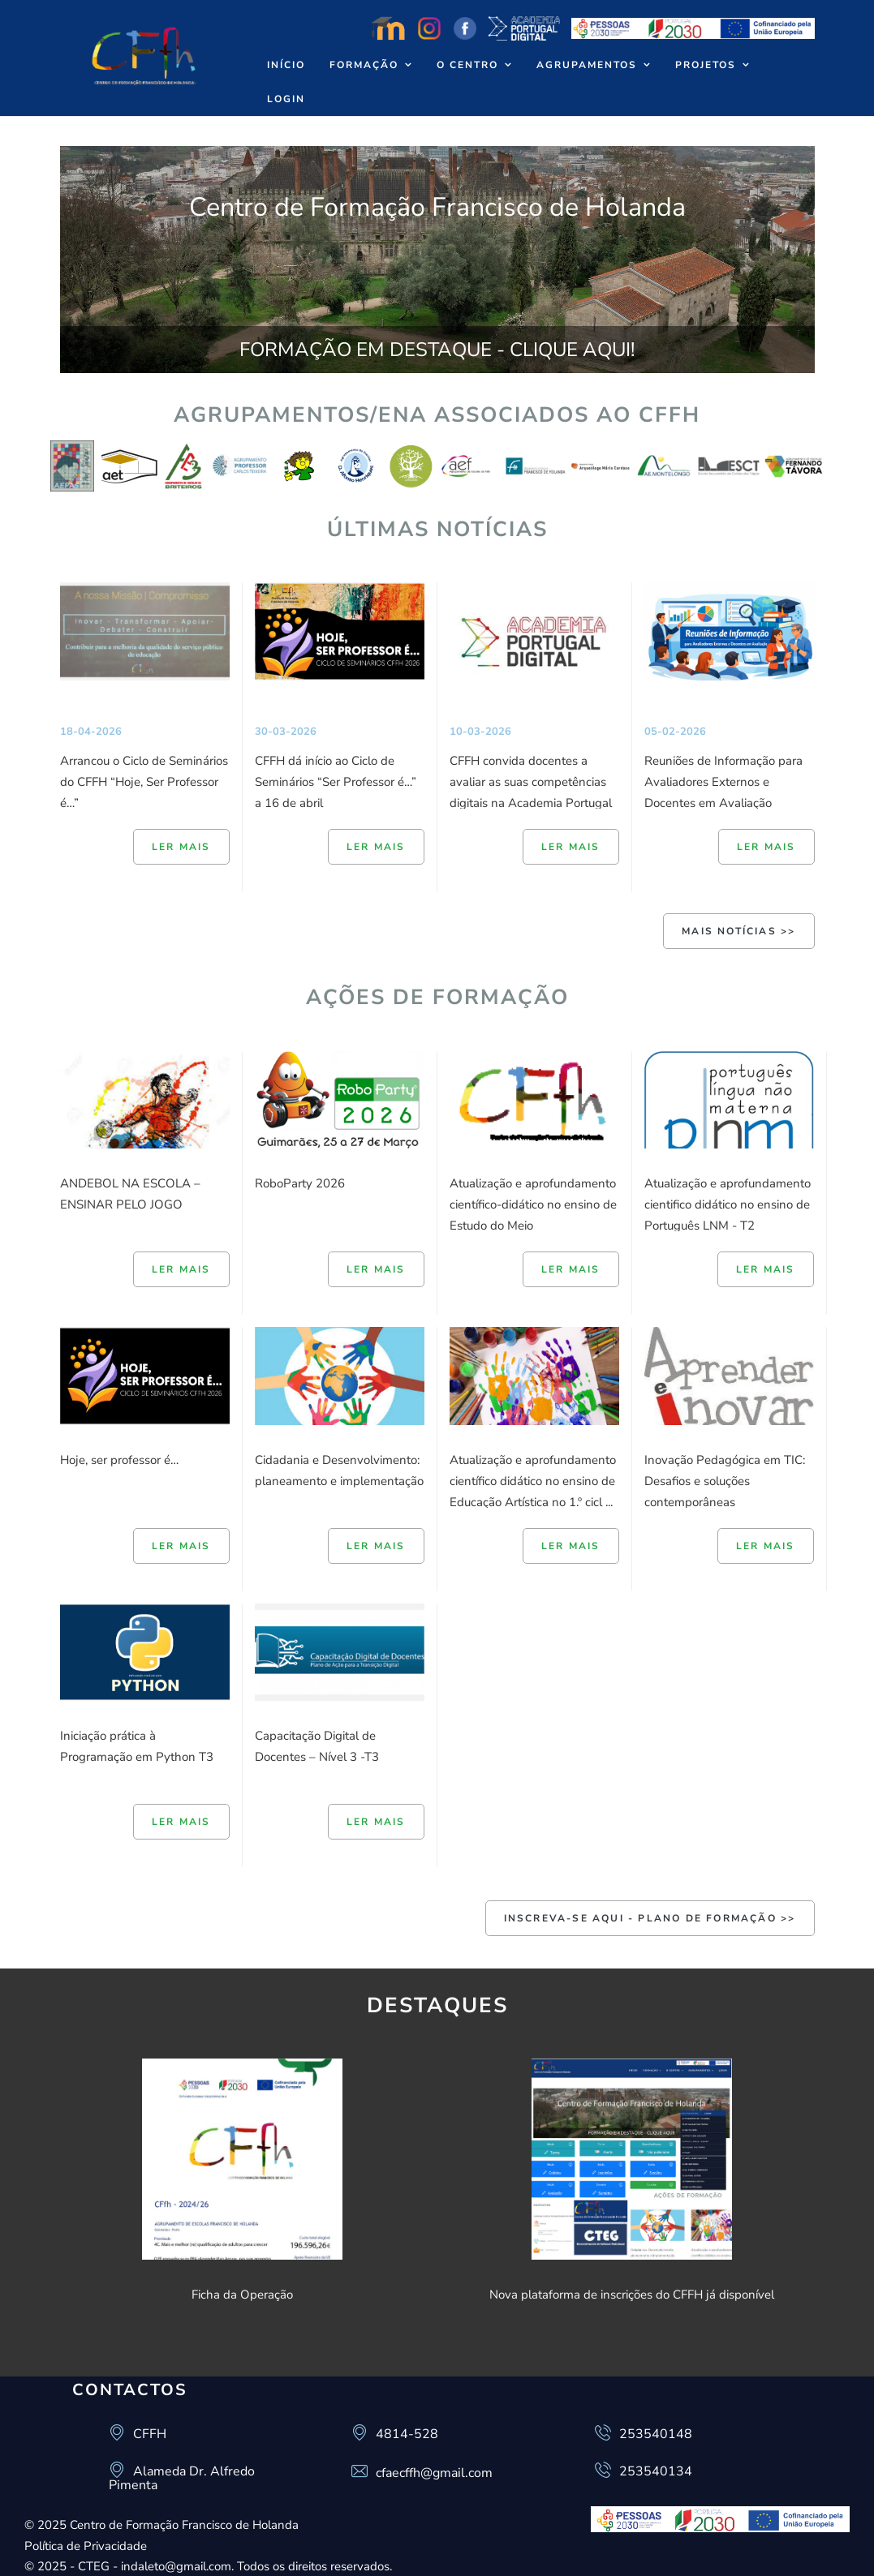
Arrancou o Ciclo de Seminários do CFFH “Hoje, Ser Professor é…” (144, 782)
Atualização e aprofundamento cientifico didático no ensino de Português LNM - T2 (727, 1204)
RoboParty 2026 (300, 1183)
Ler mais (181, 846)
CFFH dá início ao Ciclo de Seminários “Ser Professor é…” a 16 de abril (335, 782)
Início (286, 64)
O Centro (467, 64)
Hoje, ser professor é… (119, 1460)
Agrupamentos (586, 64)
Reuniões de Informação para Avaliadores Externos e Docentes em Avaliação (723, 782)
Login (286, 98)
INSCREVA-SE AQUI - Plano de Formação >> (650, 1918)
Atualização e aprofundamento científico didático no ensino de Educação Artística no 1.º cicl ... (533, 1481)
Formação (363, 64)
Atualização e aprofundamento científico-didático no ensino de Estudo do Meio (533, 1204)
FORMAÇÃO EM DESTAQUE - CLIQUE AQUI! (437, 350)
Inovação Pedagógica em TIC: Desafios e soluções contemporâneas (724, 1481)
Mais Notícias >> (738, 931)
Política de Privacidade (85, 2546)
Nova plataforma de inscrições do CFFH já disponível (631, 2294)
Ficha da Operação (242, 2294)
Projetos (705, 64)
